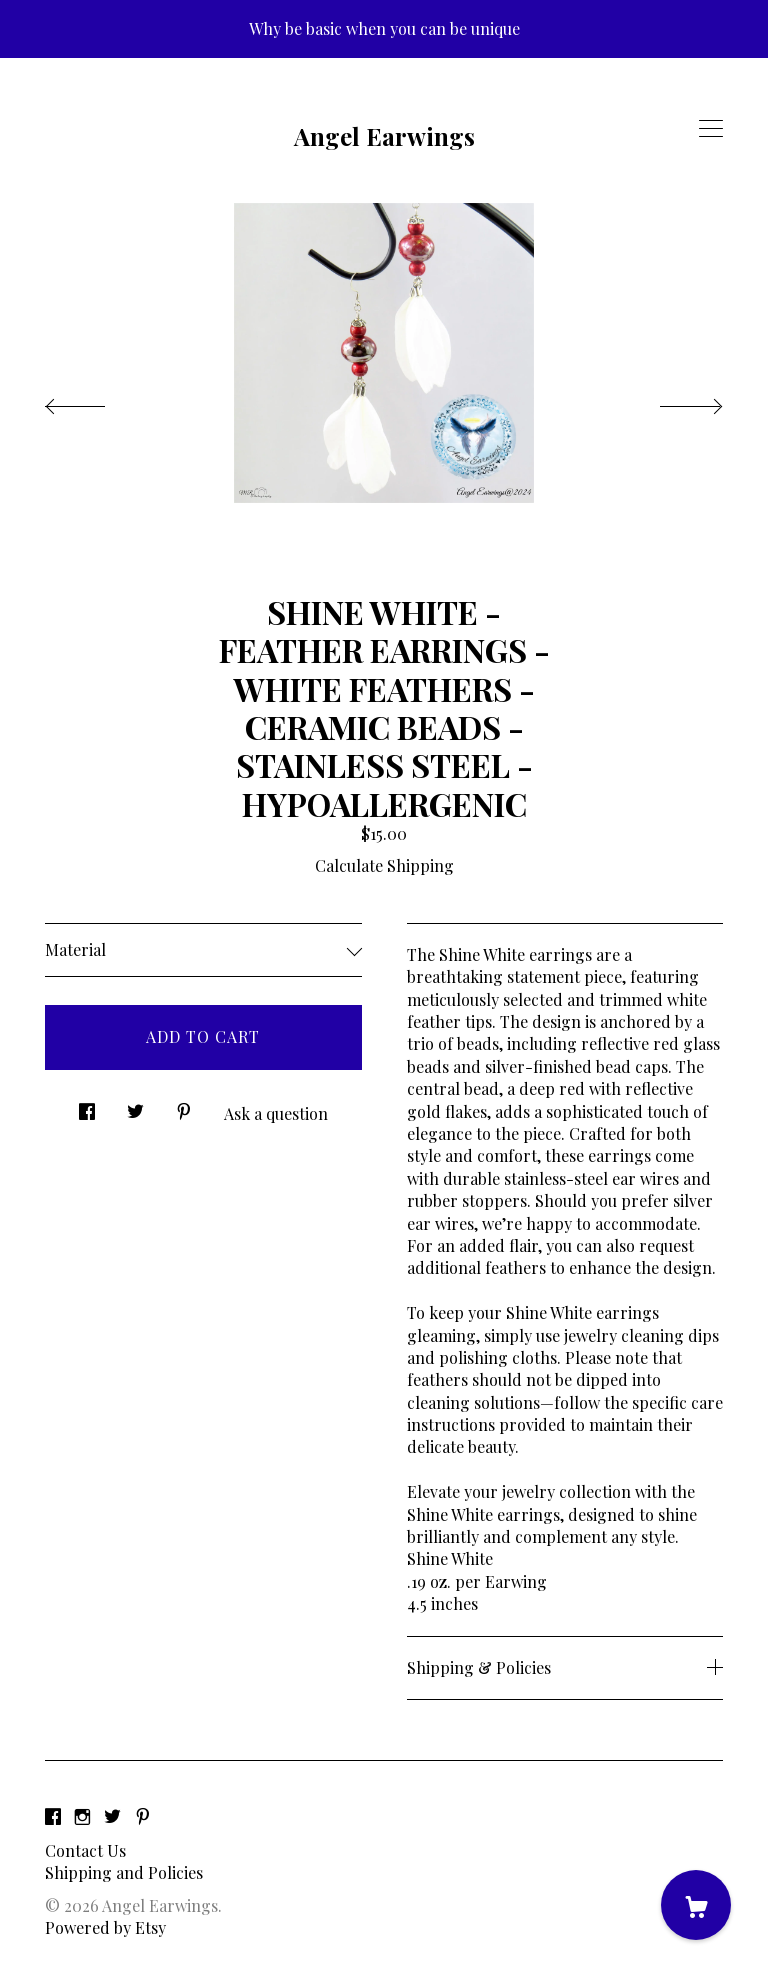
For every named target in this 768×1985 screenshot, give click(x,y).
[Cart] (696, 1905)
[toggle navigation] (711, 129)
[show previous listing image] (95, 401)
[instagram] (82, 1816)
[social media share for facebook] (87, 1106)
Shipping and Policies (124, 1872)
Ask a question (276, 1113)
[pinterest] (143, 1816)
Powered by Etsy (105, 1927)
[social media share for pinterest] (184, 1106)
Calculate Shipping (384, 865)
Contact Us (85, 1850)
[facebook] (53, 1816)
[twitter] (112, 1816)
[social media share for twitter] (135, 1106)
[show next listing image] (673, 401)
